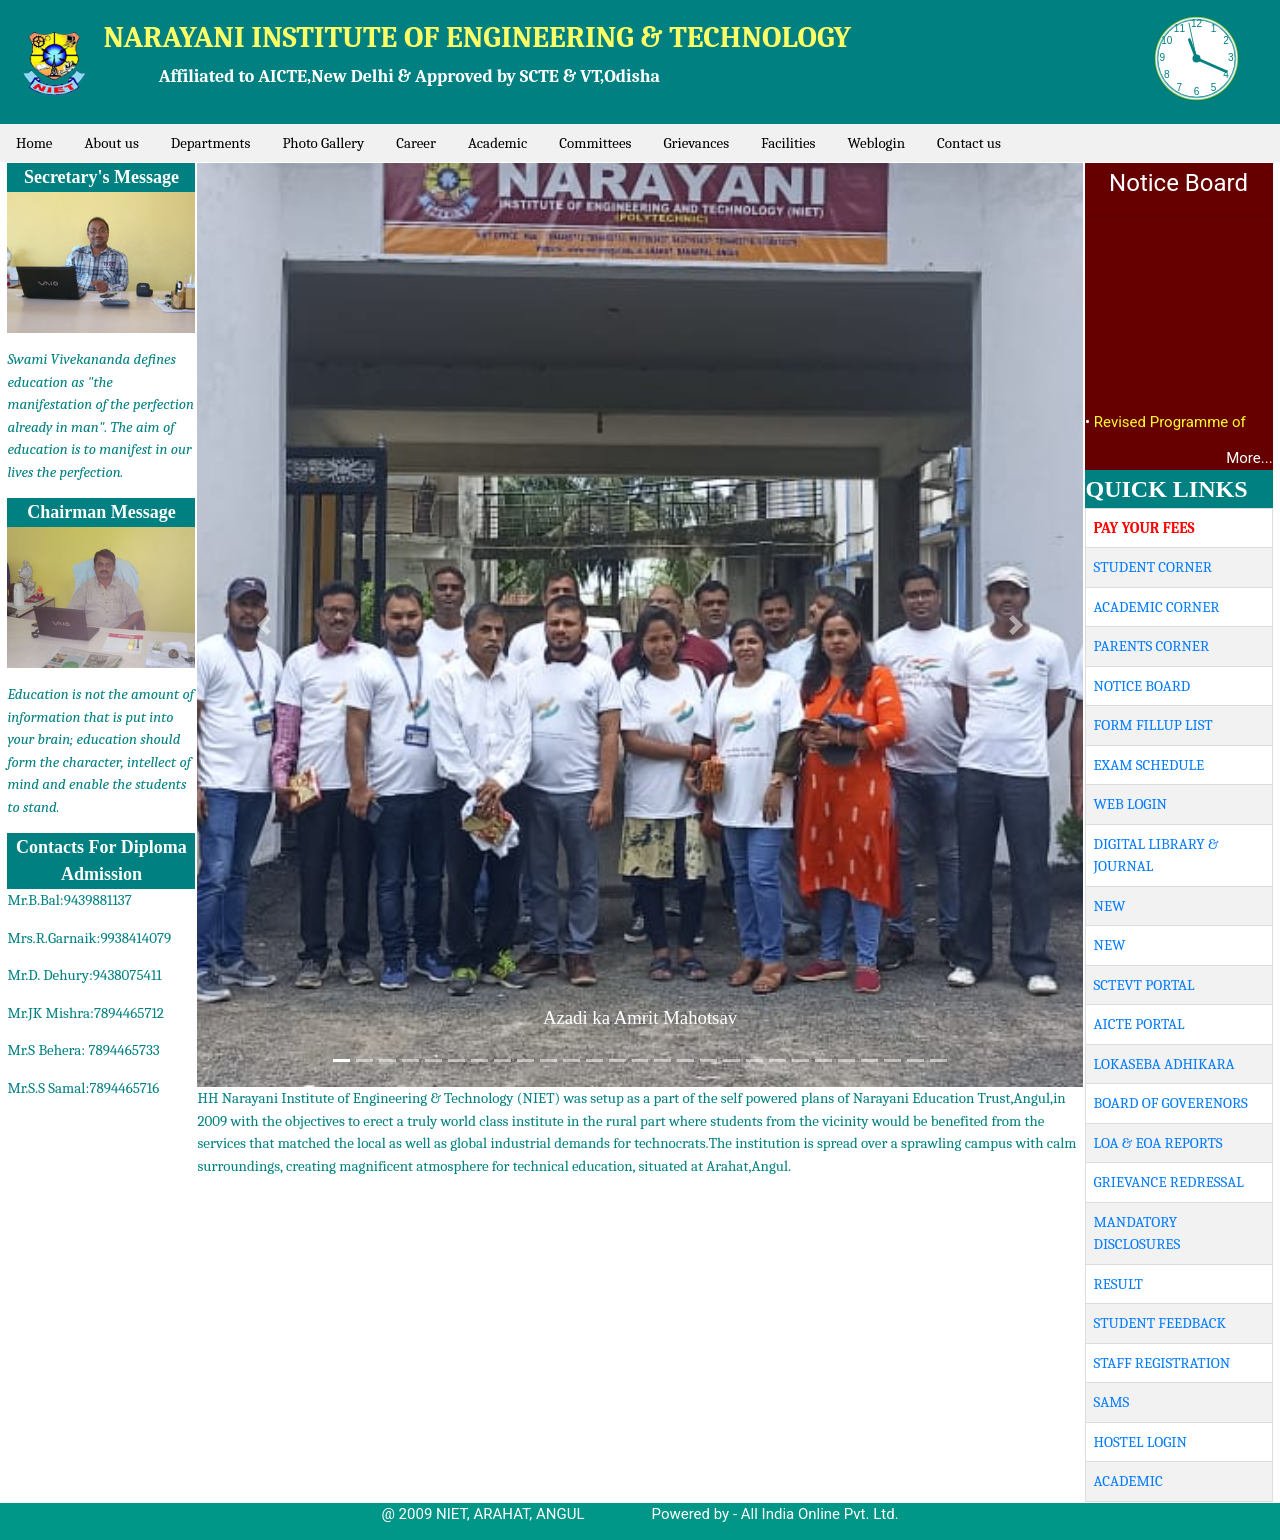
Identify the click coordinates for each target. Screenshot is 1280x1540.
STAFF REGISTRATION (1162, 1363)
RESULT (1118, 1284)
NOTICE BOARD (1142, 686)
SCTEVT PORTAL (1144, 985)
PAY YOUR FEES (1144, 528)
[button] (263, 625)
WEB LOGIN (1130, 804)
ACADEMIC (1128, 1481)
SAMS (1112, 1402)
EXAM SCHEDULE (1149, 765)
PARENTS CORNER (1152, 646)
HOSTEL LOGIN (1140, 1442)
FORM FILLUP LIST (1153, 725)
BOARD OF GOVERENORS (1171, 1103)
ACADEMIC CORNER (1157, 607)
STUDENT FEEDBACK (1160, 1323)
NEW (1110, 906)
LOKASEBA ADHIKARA (1164, 1064)
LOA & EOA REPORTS (1158, 1143)
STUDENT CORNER (1153, 567)
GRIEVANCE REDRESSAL (1169, 1182)
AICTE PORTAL (1139, 1024)
